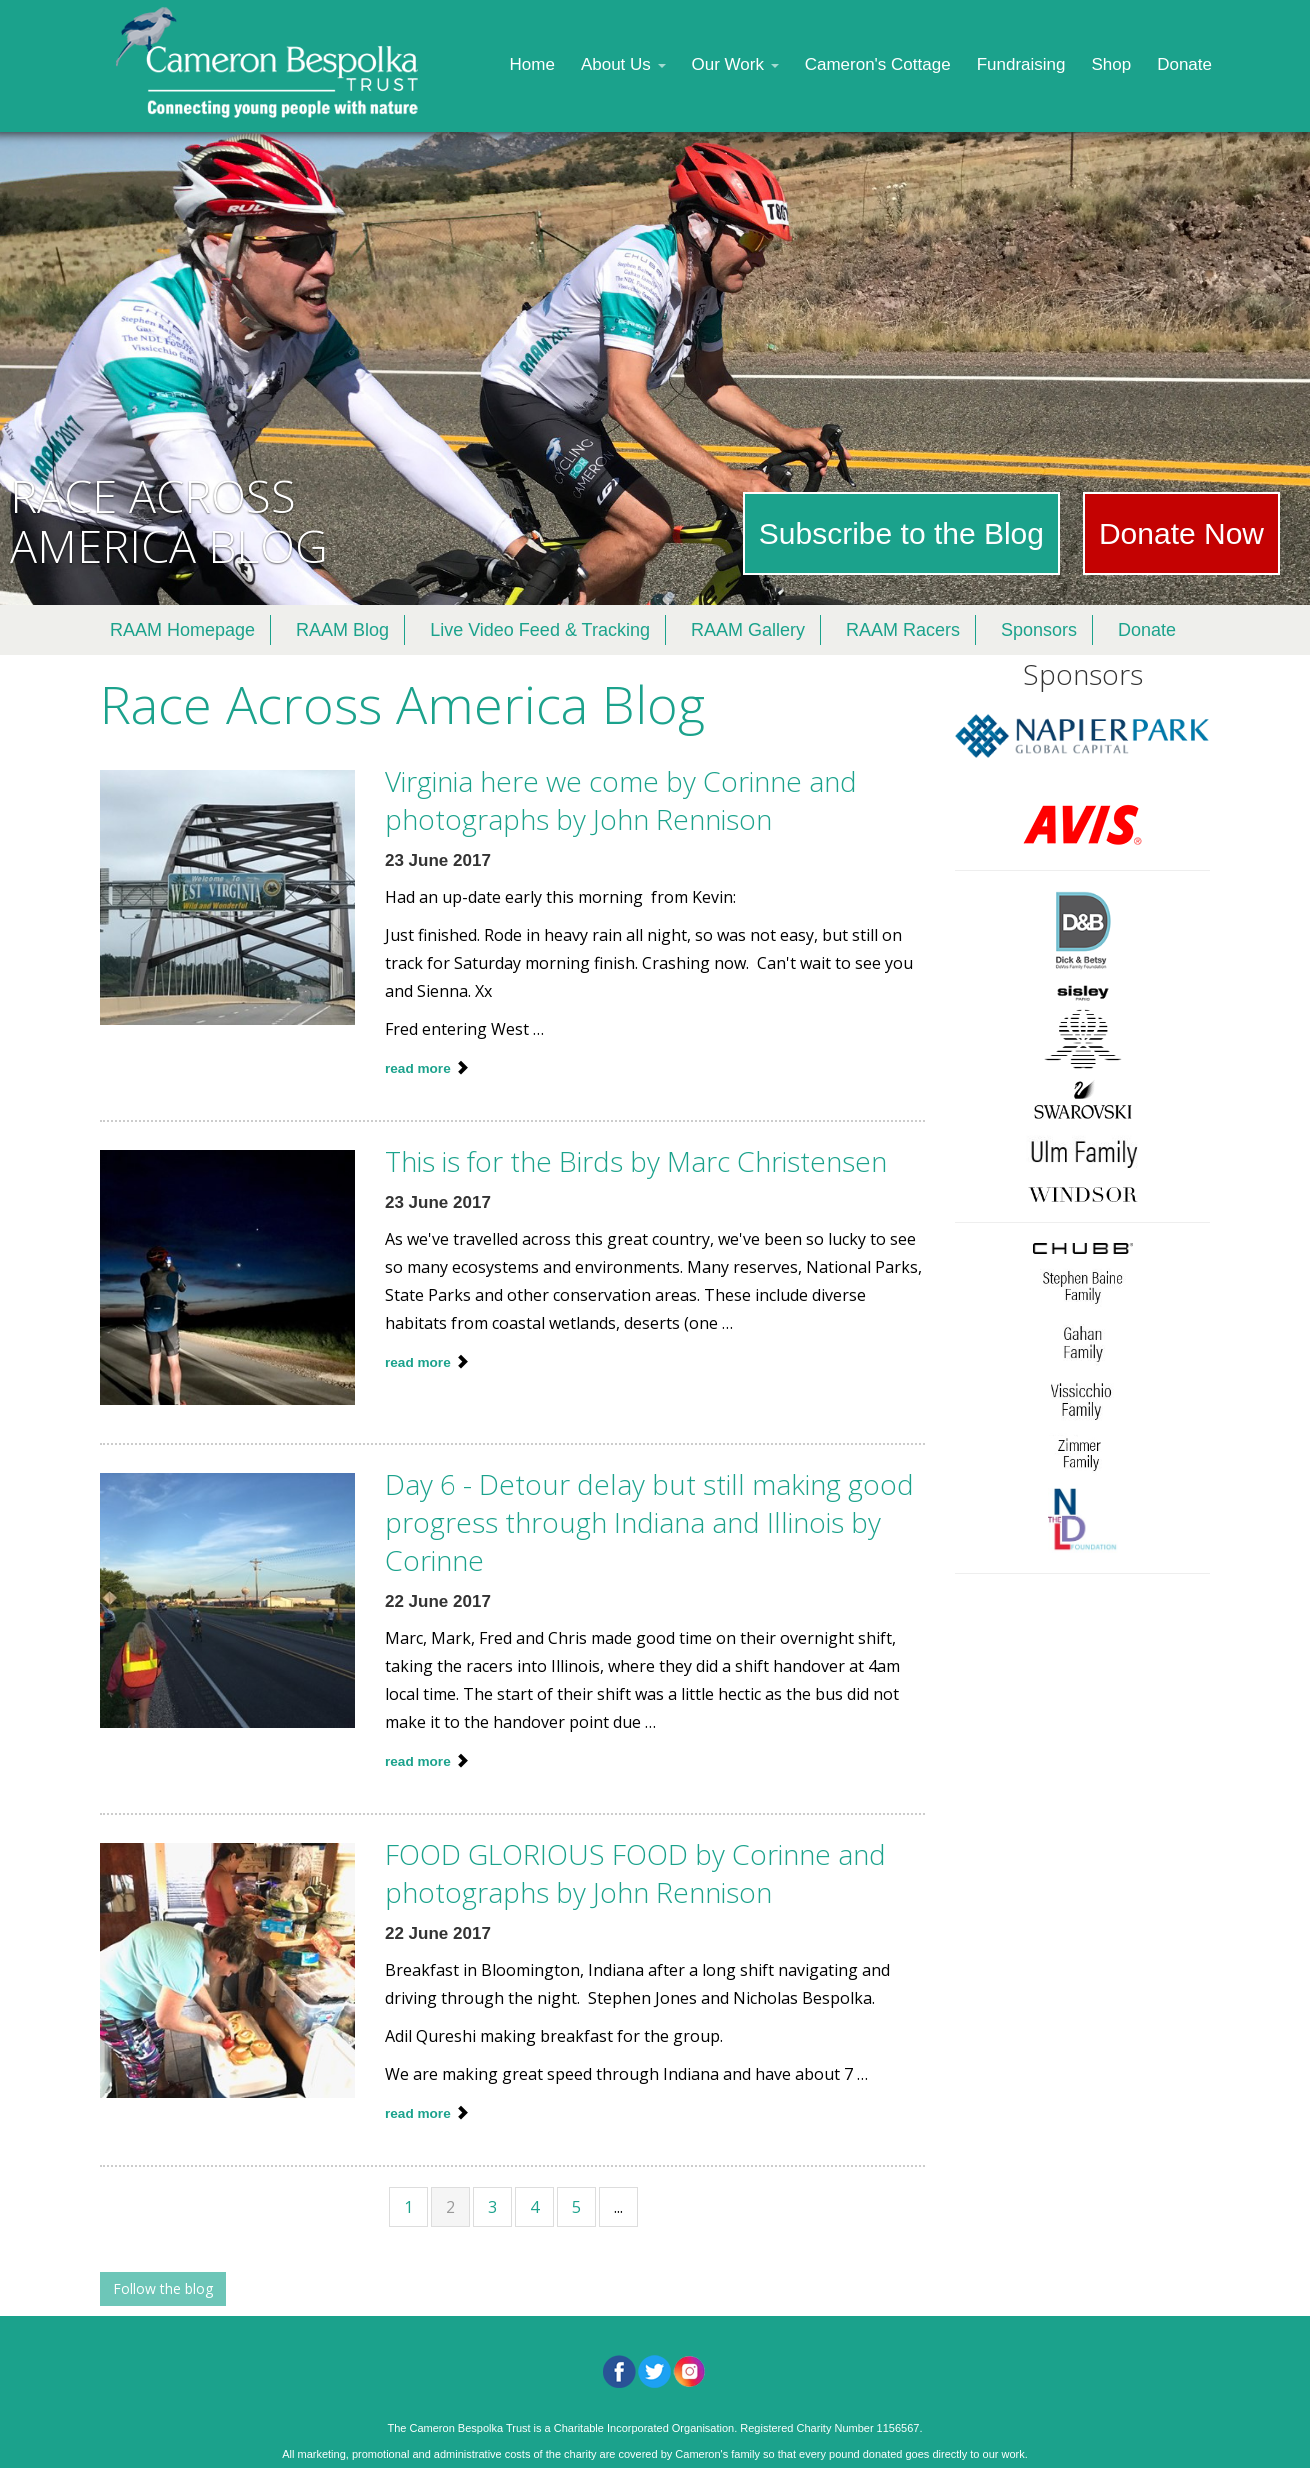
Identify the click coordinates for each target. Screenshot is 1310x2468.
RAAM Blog (342, 630)
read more (420, 1068)
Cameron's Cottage (878, 64)
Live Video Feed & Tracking (540, 630)
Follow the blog (163, 2288)
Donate (1184, 64)
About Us (623, 64)
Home (532, 64)
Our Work (735, 64)
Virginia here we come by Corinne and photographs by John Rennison (621, 800)
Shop (1111, 64)
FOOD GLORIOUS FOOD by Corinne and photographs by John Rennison (635, 1873)
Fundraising (1021, 64)
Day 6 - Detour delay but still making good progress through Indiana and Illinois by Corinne (649, 1522)
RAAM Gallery (748, 630)
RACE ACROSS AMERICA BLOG (169, 520)
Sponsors (1039, 630)
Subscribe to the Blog (901, 533)
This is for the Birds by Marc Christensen (636, 1161)
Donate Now (1181, 533)
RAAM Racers (903, 630)
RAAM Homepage (182, 630)
